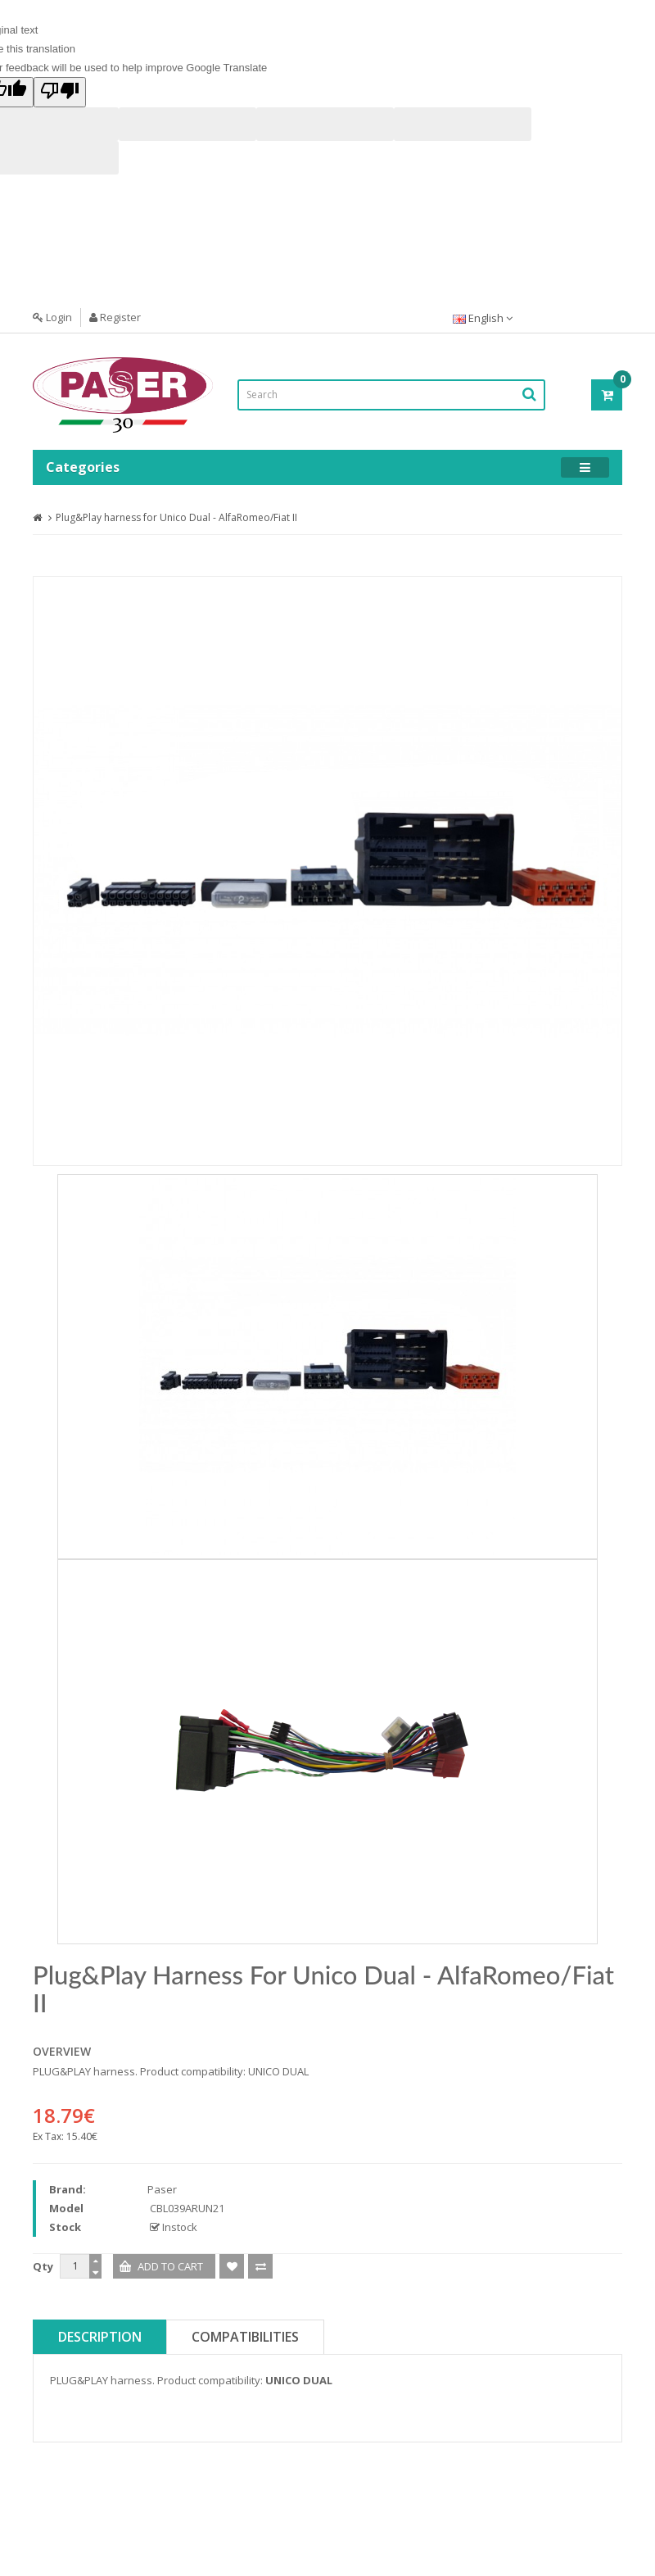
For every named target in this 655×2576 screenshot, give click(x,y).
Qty (43, 2266)
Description (100, 2337)
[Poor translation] (60, 92)
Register (115, 317)
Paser (162, 2189)
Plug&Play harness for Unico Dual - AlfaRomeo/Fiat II (176, 517)
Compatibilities (245, 2337)
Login (52, 317)
